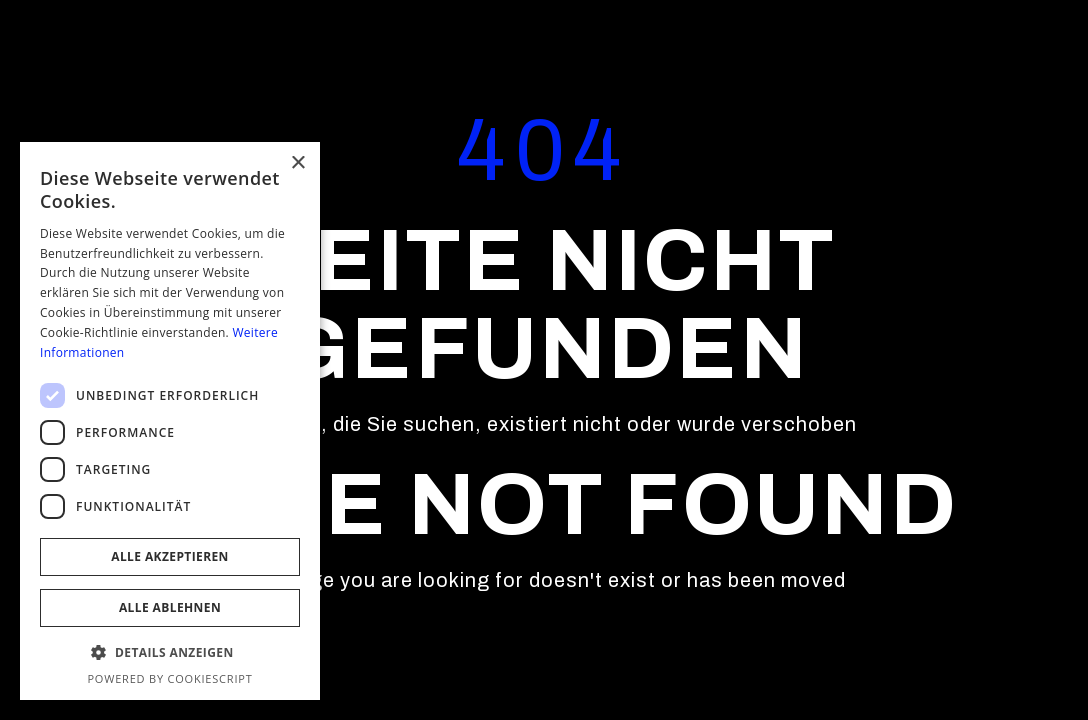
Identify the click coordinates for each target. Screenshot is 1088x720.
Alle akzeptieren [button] (170, 556)
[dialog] (170, 421)
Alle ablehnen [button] (170, 607)
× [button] (297, 163)
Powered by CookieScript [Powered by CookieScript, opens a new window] (169, 678)
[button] (170, 653)
